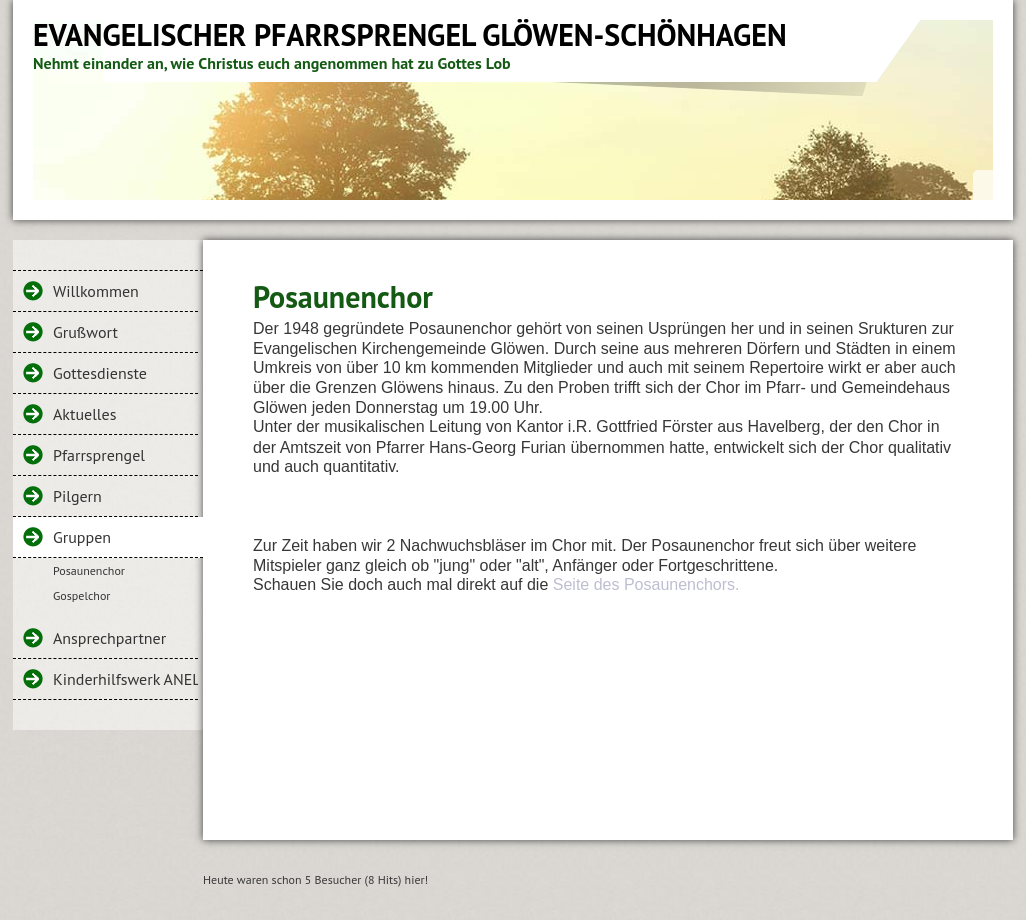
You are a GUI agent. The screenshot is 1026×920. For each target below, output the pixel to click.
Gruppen (82, 537)
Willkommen (96, 291)
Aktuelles (84, 414)
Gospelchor (81, 595)
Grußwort (85, 332)
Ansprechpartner (109, 638)
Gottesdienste (100, 373)
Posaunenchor (89, 570)
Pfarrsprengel (99, 455)
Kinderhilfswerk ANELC (125, 679)
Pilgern (77, 496)
